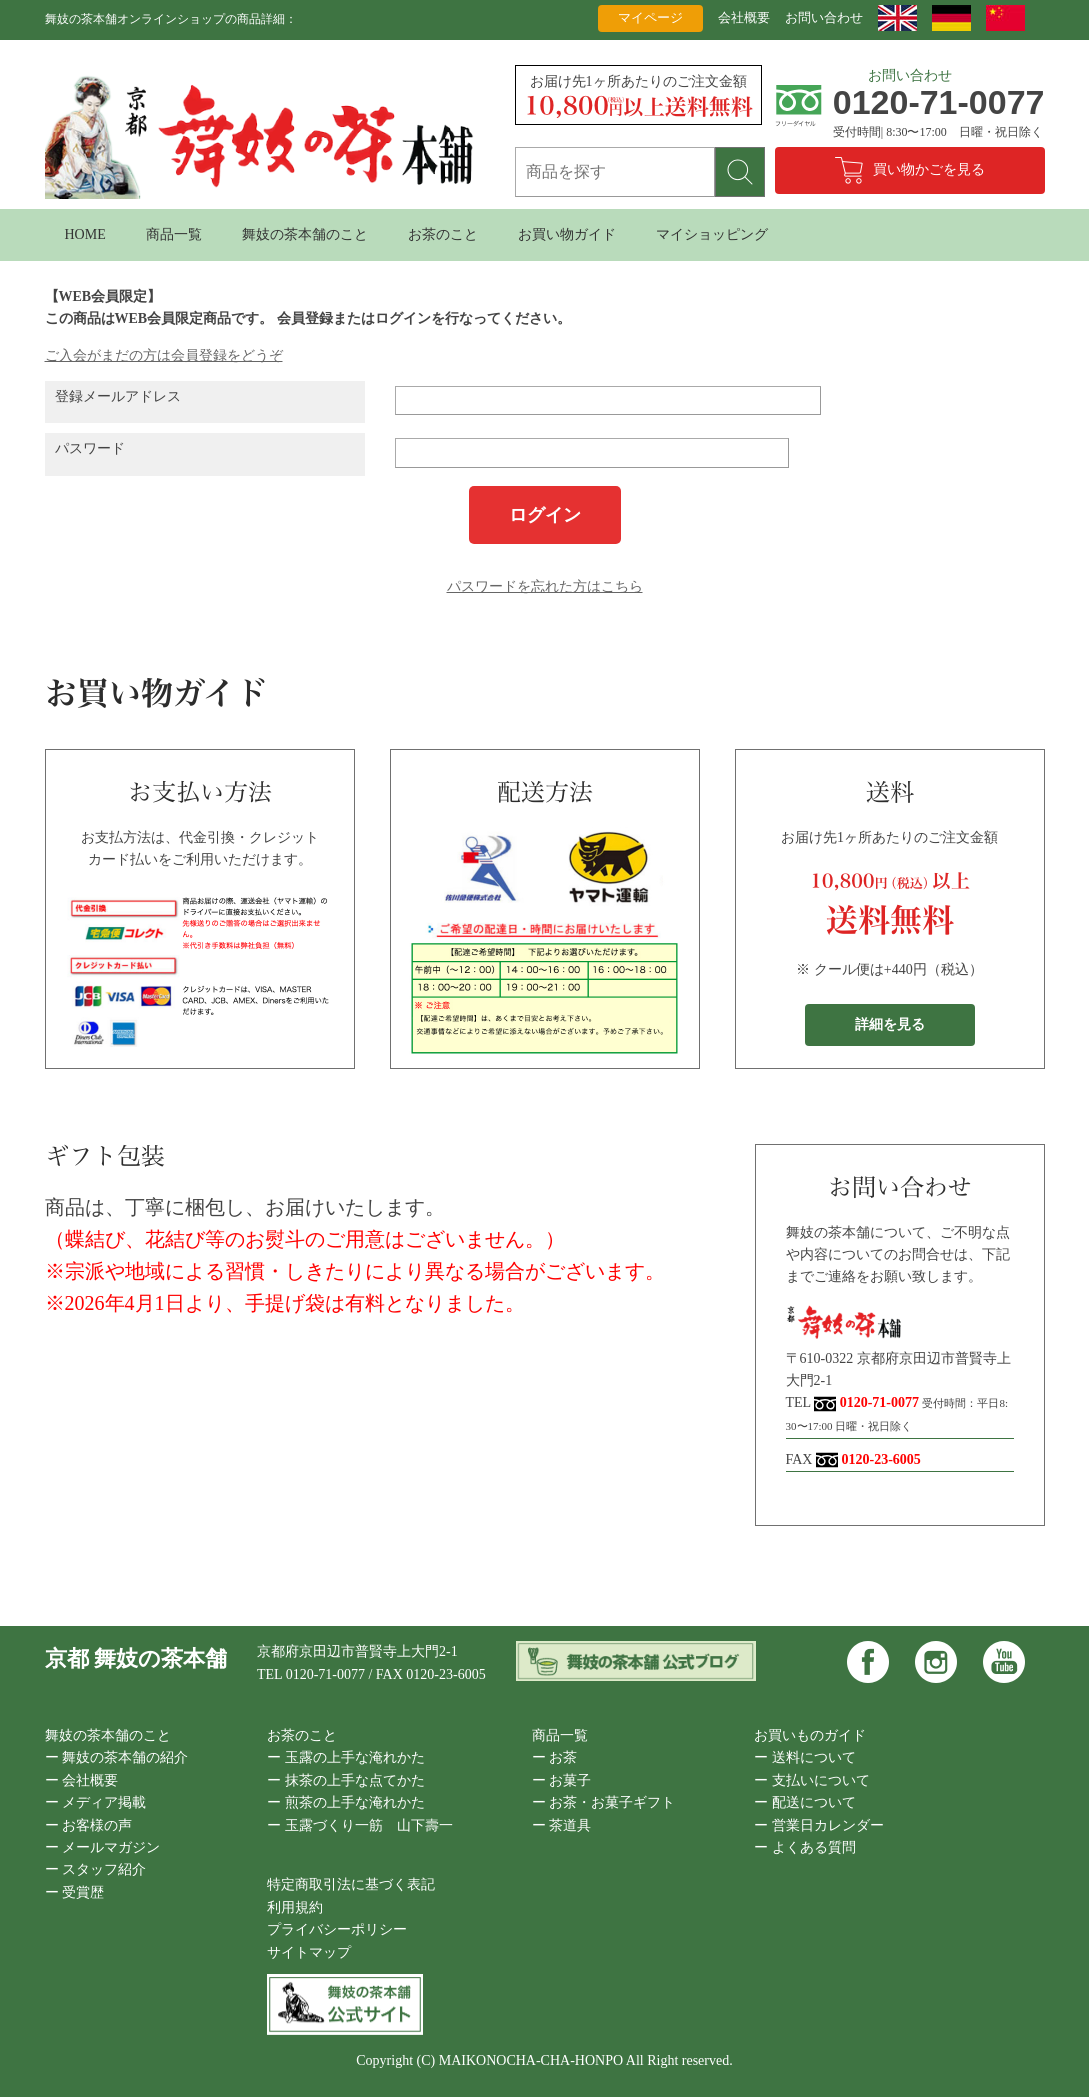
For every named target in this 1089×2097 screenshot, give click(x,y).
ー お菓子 (562, 1780)
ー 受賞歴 (75, 1892)
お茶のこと (443, 234)
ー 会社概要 (82, 1780)
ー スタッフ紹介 (96, 1869)
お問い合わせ (824, 17)
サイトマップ (309, 1952)
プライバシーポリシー (337, 1929)
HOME (85, 234)
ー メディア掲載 (96, 1802)
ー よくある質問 (805, 1847)
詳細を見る (890, 1024)
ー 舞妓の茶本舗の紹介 (117, 1757)
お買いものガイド (810, 1735)
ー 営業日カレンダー (819, 1825)
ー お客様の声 (89, 1825)
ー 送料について (805, 1757)
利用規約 (295, 1907)
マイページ (650, 17)
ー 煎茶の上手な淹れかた (346, 1802)
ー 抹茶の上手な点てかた (346, 1780)
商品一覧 (174, 234)
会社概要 (744, 17)
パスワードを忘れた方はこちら (545, 586)
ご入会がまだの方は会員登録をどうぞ (164, 355)
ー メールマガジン (103, 1847)
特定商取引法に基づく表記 (351, 1884)
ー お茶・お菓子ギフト (604, 1802)
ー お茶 (555, 1757)
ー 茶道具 (562, 1825)
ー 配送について (805, 1802)
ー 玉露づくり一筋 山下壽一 (360, 1825)
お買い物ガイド (567, 234)
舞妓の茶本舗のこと (305, 234)
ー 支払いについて (812, 1780)
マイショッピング (712, 234)
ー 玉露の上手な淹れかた (346, 1757)
